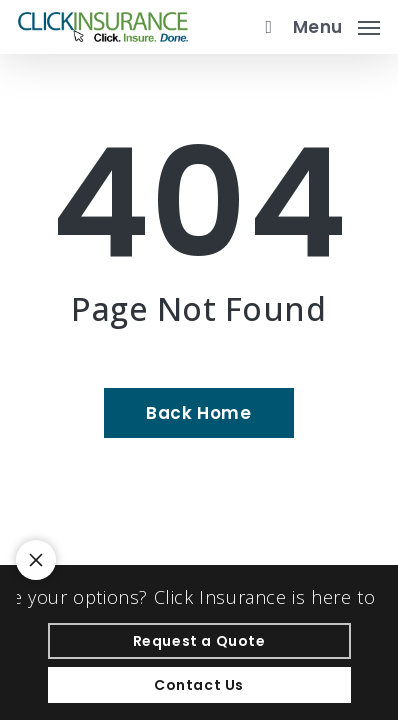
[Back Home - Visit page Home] (198, 413)
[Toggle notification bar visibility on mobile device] (36, 560)
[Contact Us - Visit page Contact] (199, 685)
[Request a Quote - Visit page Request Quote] (199, 641)
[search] (264, 27)
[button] (336, 25)
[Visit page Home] (103, 27)
